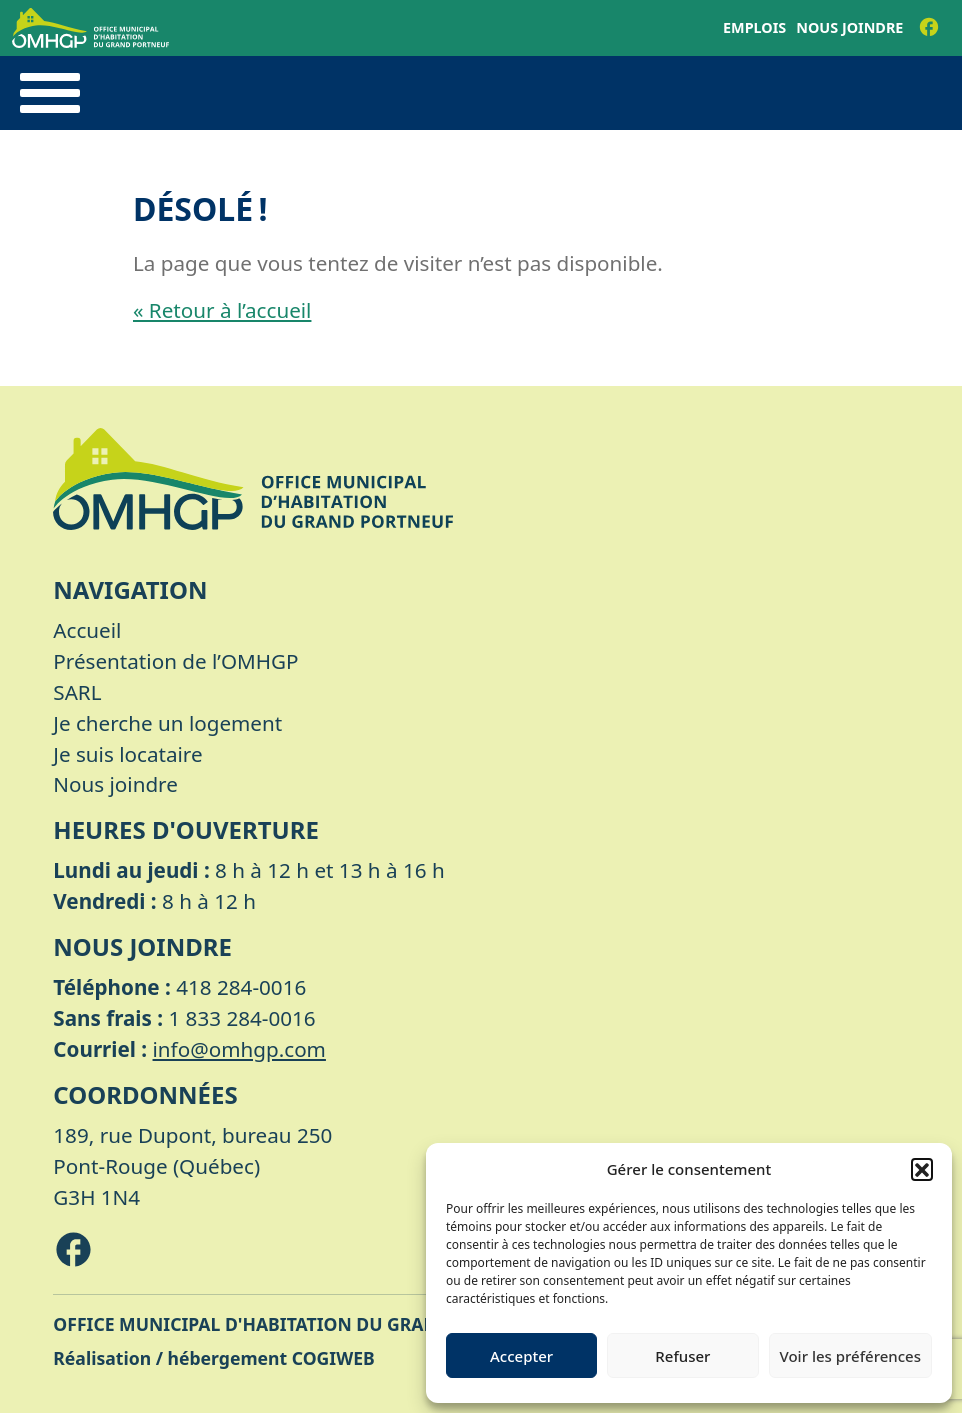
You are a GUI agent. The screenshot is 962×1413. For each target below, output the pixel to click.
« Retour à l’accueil (222, 310)
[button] (922, 1169)
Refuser (682, 1356)
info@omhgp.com (239, 1049)
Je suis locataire (127, 754)
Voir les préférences (850, 1356)
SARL (77, 692)
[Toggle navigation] (50, 93)
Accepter (521, 1356)
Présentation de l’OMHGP (175, 661)
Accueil (87, 630)
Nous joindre (849, 27)
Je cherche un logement (167, 723)
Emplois (754, 27)
